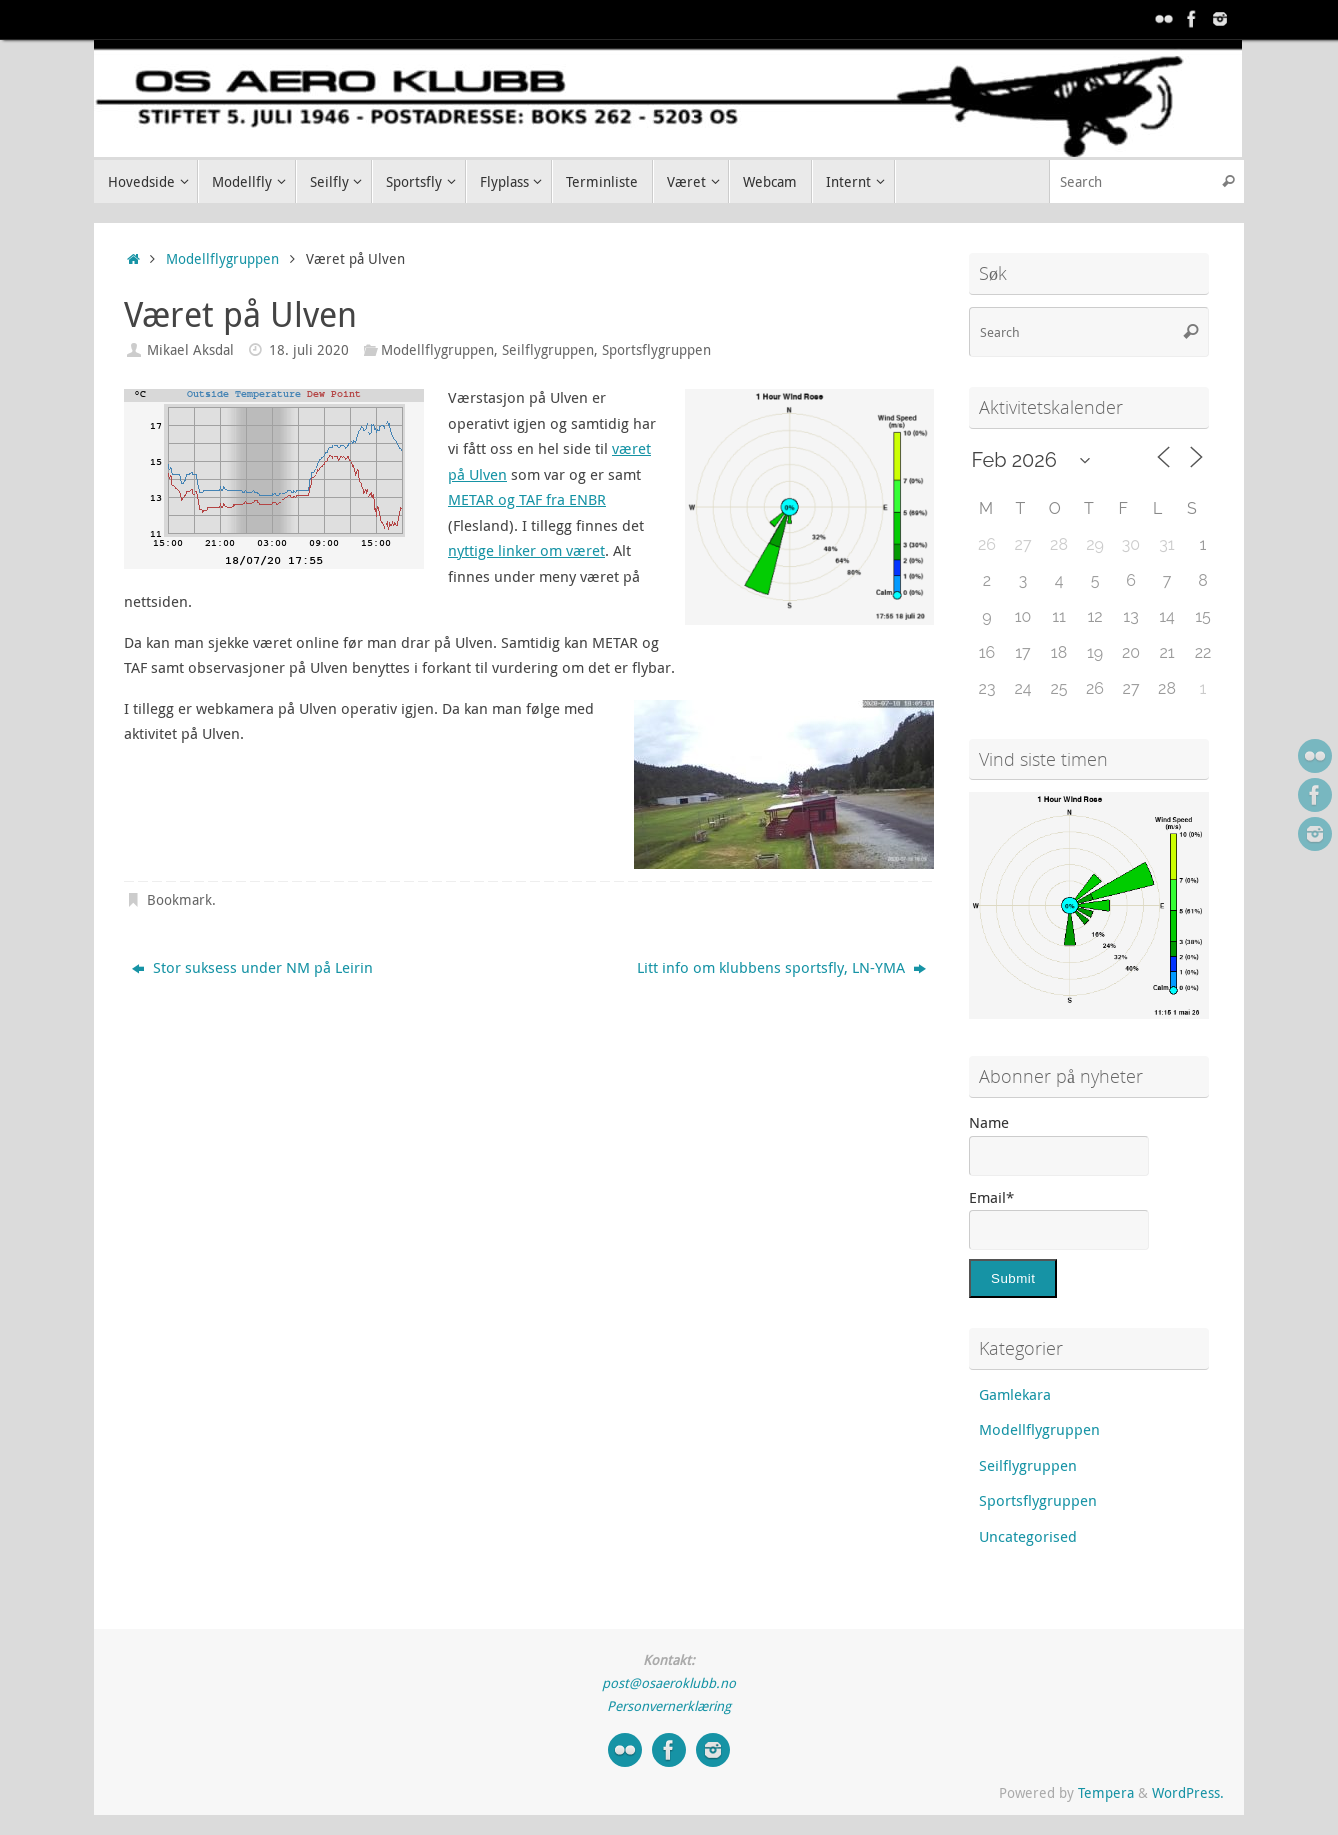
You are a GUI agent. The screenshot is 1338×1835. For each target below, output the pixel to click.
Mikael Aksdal (190, 350)
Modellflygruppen (222, 259)
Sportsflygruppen (656, 350)
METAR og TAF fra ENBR (527, 499)
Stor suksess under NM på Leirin (252, 967)
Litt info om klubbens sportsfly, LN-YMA (781, 967)
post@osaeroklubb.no (669, 1683)
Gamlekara (1015, 1394)
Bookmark (179, 900)
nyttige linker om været (526, 550)
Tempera (1106, 1793)
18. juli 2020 (309, 350)
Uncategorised (1028, 1536)
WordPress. (1188, 1793)
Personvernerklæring (669, 1706)
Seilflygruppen (548, 350)
